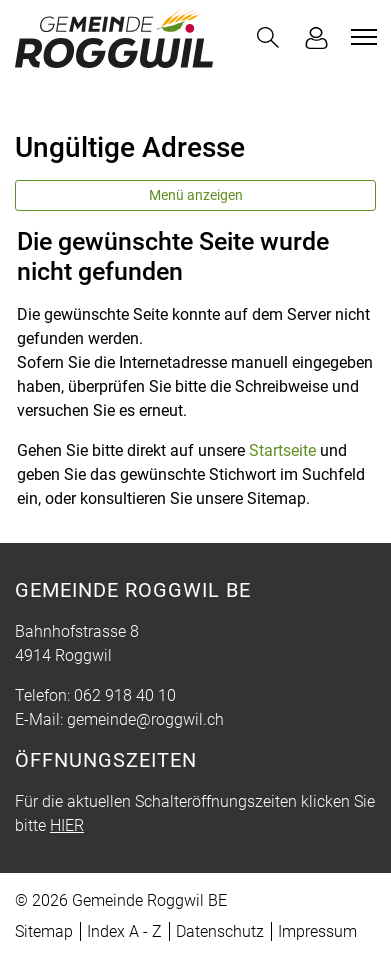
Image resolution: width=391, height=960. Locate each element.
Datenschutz (220, 931)
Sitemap (44, 931)
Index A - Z (124, 931)
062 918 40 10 (125, 695)
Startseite (282, 450)
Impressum (317, 931)
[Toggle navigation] (361, 37)
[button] (268, 37)
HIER (67, 825)
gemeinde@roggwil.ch (145, 719)
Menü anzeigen (196, 195)
